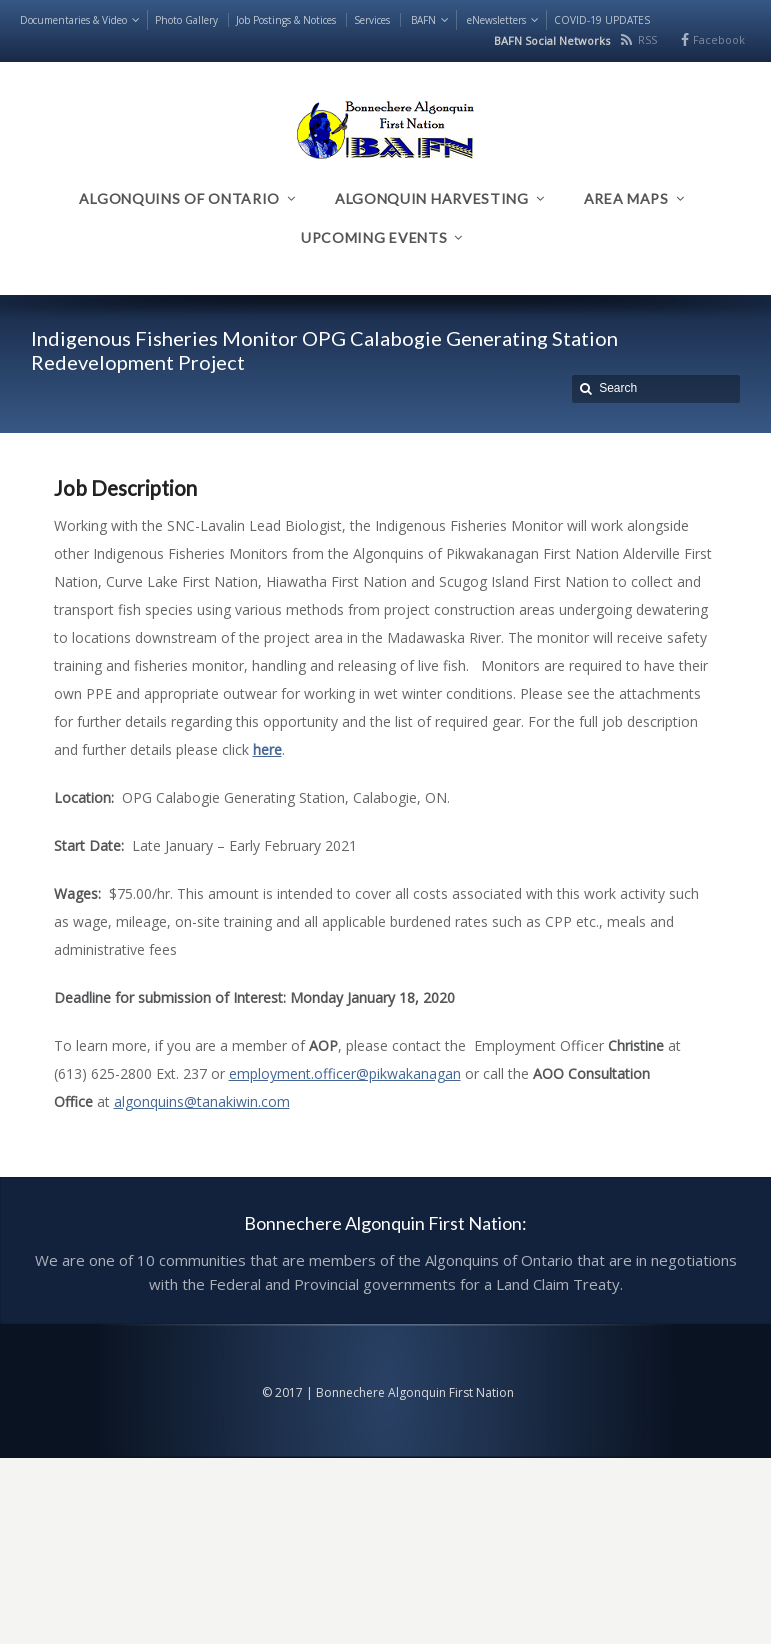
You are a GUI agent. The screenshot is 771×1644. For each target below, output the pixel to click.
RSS (647, 39)
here (267, 749)
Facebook (719, 39)
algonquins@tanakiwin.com (202, 1101)
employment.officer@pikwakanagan (345, 1073)
